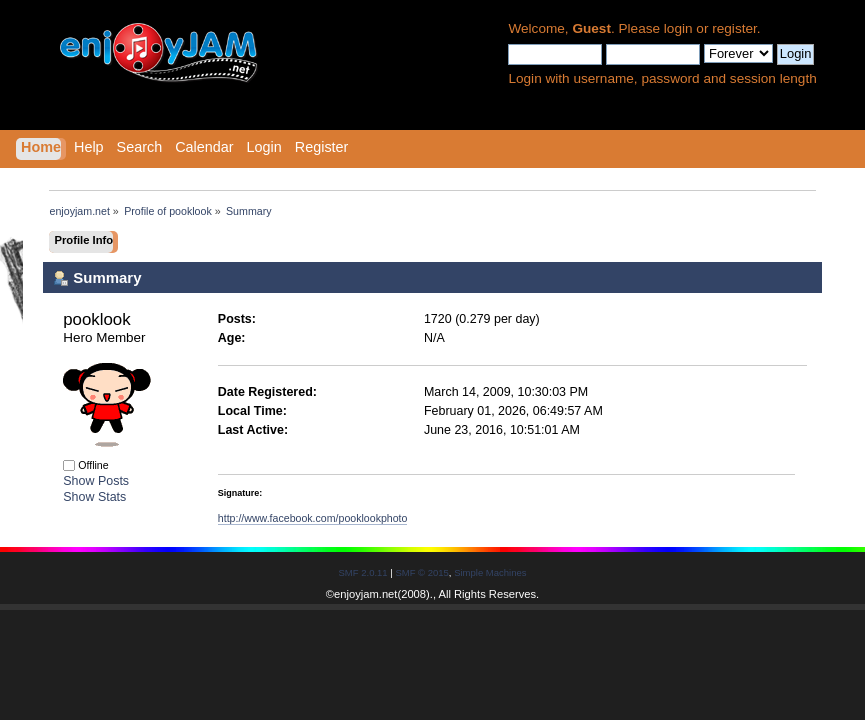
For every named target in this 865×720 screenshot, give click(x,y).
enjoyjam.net (365, 594)
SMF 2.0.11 (363, 572)
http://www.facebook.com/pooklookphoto (313, 518)
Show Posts (96, 481)
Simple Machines (490, 572)
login (678, 28)
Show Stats (94, 497)
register (734, 28)
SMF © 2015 (421, 572)
